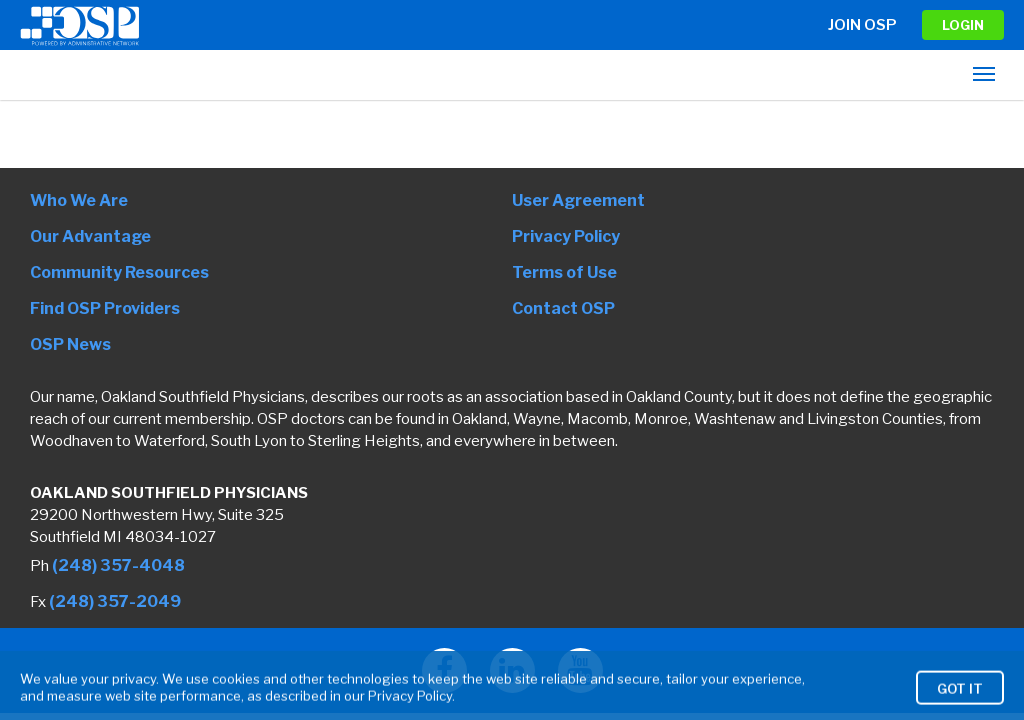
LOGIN (963, 25)
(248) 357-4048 (118, 565)
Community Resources (119, 272)
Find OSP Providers (105, 308)
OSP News (70, 344)
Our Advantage (90, 236)
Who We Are (79, 200)
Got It (960, 702)
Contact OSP (563, 308)
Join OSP (862, 25)
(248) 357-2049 (115, 601)
